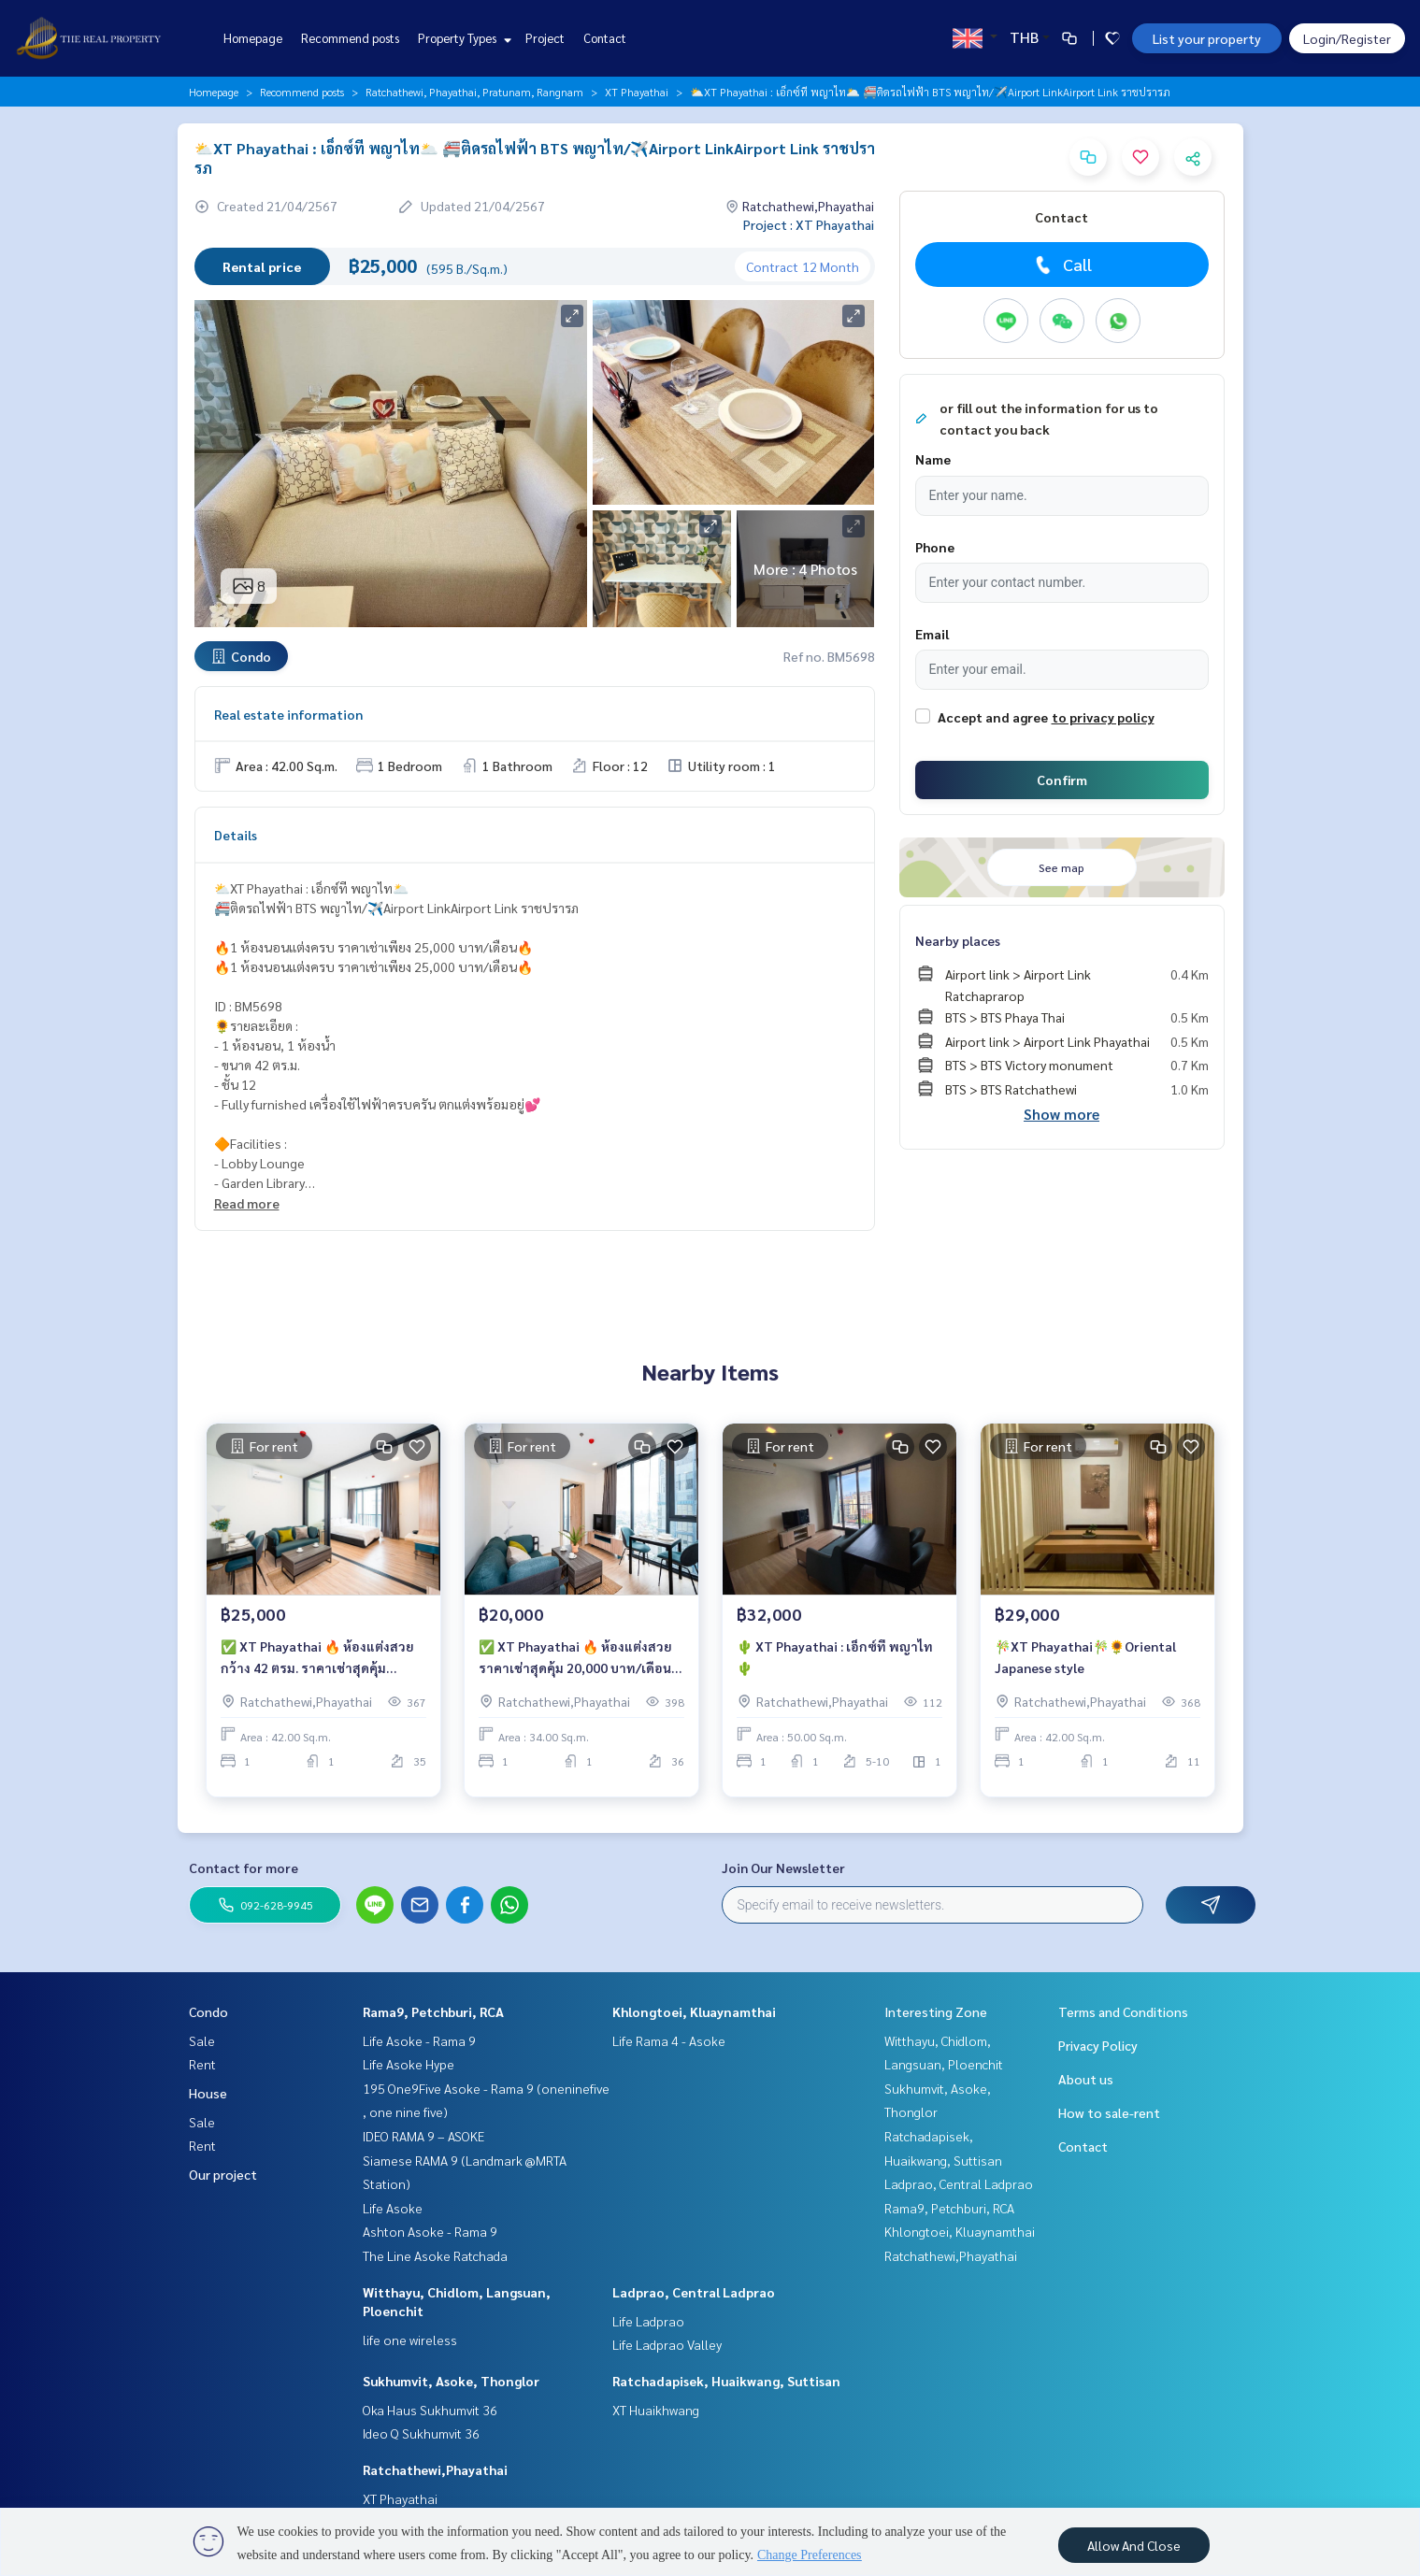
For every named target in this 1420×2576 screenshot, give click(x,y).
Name (933, 459)
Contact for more (243, 1867)
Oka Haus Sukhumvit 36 (430, 2409)
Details (235, 834)
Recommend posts (350, 38)
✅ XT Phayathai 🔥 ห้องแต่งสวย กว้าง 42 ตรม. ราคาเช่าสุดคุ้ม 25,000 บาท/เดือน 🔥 (317, 1667)
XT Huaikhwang (655, 2409)
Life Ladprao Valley (667, 2344)
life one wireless (410, 2339)
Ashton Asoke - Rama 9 (430, 2231)
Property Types (462, 38)
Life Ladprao (648, 2320)
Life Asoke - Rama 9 (419, 2040)
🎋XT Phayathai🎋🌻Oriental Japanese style (1085, 1666)
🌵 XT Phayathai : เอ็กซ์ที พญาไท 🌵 (835, 1666)
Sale (202, 2040)
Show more (1061, 1113)
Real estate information (288, 714)
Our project (223, 2174)
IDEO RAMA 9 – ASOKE (423, 2135)
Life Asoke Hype (408, 2063)
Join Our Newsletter (783, 1867)
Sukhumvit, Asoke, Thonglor (451, 2380)
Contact (604, 38)
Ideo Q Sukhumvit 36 (421, 2433)
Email (932, 633)
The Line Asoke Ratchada (435, 2255)
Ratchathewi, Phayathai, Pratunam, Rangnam (474, 91)
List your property (1207, 38)
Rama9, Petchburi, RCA (433, 2011)
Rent (202, 2063)
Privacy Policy (1098, 2045)
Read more (247, 1203)
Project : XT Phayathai (808, 224)
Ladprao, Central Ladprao (693, 2291)
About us (1085, 2078)
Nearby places (957, 940)
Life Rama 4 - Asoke (668, 2040)
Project (545, 38)
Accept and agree (993, 716)
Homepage (252, 38)
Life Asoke (393, 2207)
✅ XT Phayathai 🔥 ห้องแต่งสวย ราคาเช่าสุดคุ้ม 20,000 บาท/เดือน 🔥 (575, 1667)
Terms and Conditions (1123, 2011)
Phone (934, 546)
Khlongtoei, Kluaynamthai (694, 2011)
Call (1061, 264)
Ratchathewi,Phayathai (435, 2469)
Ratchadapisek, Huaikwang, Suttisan (726, 2380)
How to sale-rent (1109, 2112)
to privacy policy (1103, 716)
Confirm (1062, 779)
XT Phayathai (636, 91)
